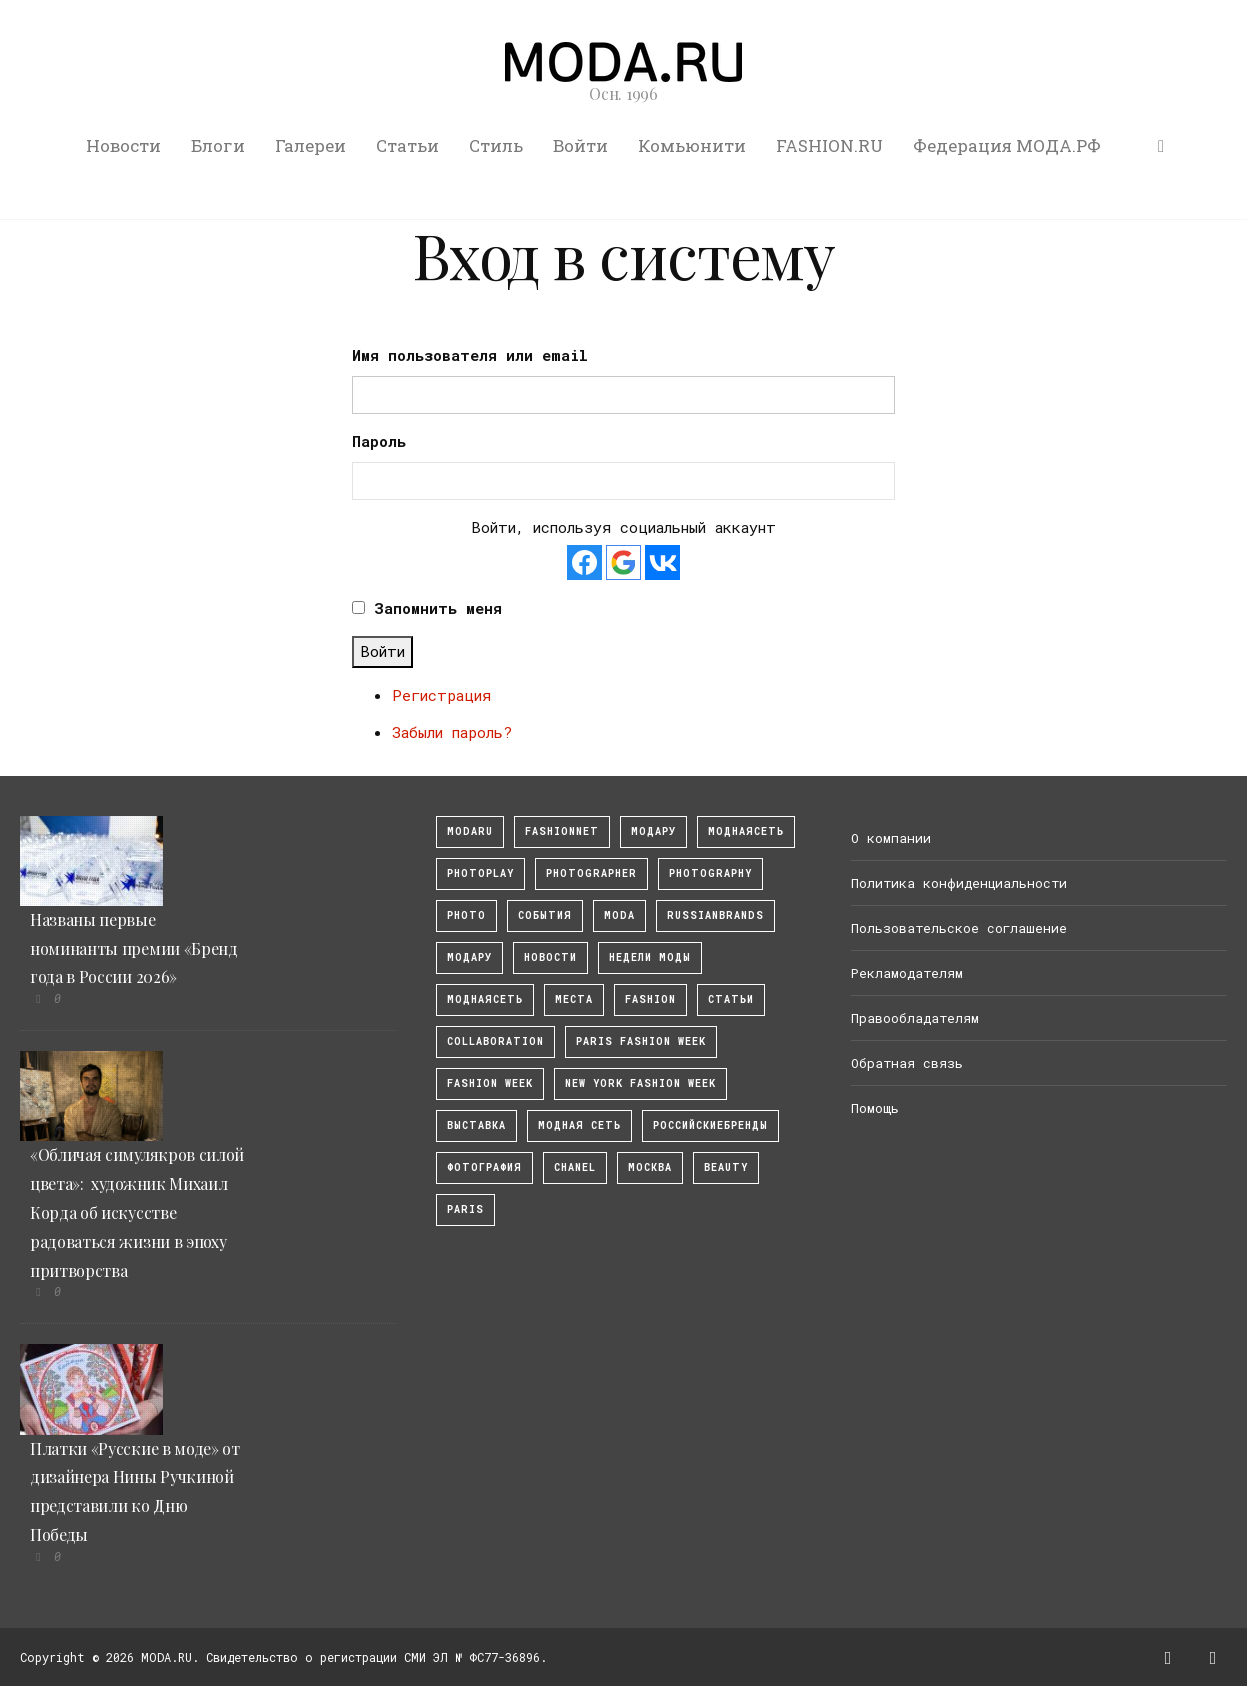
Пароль (379, 441)
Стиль (496, 145)
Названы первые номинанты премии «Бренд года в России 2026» (134, 948)
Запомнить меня (438, 608)
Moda (619, 915)
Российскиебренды (710, 1125)
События (545, 915)
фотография (484, 1167)
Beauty (726, 1167)
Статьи (407, 145)
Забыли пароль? (452, 732)
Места (574, 999)
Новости (123, 145)
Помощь (875, 1108)
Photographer (591, 873)
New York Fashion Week (640, 1083)
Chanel (575, 1167)
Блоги (218, 145)
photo (466, 915)
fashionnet (562, 831)
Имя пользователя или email (470, 355)
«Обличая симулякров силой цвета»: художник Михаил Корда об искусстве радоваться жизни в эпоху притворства (137, 1212)
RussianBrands (715, 915)
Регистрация (441, 695)
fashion (650, 999)
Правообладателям (915, 1018)
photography (710, 873)
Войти (580, 145)
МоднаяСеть (746, 831)
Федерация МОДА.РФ (1007, 145)
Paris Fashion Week (641, 1041)
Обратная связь (907, 1063)
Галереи (310, 145)
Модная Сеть (579, 1125)
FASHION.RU (829, 145)
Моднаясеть (485, 999)
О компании (891, 838)
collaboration (495, 1041)
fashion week (490, 1083)
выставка (476, 1125)
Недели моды (650, 957)
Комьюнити (692, 145)
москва (650, 1167)
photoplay (480, 873)
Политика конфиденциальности (959, 883)
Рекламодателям (907, 973)
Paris (465, 1209)
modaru (470, 831)
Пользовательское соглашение (959, 928)
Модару (469, 957)
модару (653, 831)
